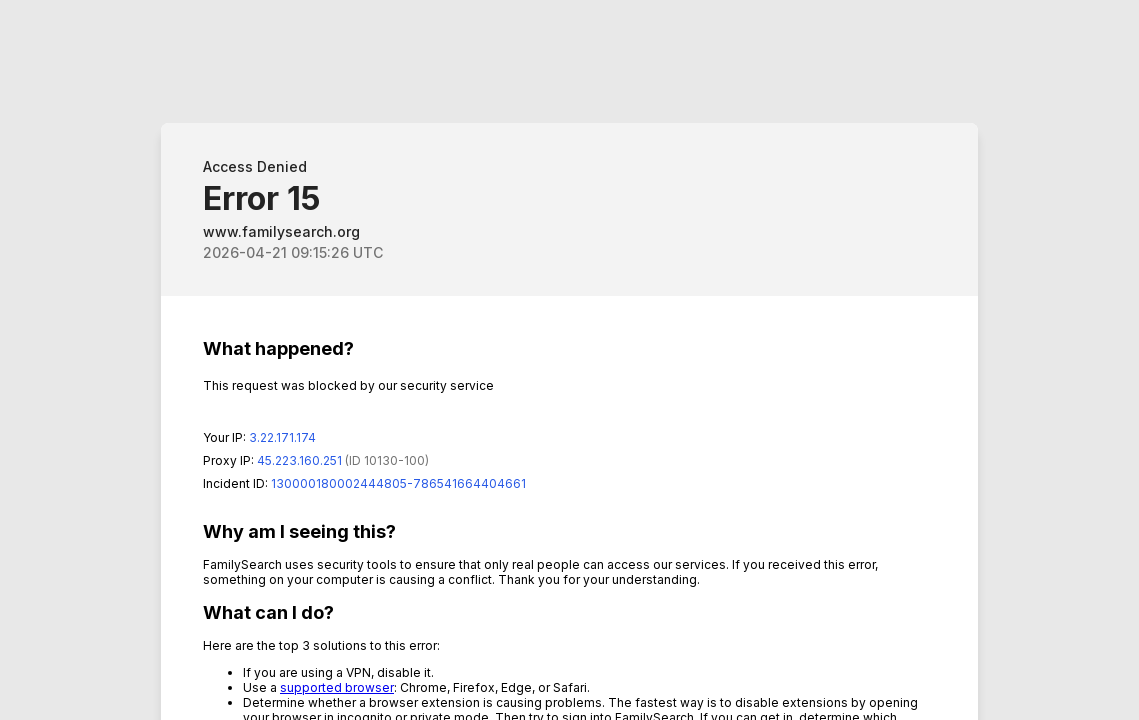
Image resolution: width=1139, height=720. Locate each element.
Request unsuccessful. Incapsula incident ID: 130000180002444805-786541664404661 (569, 360)
